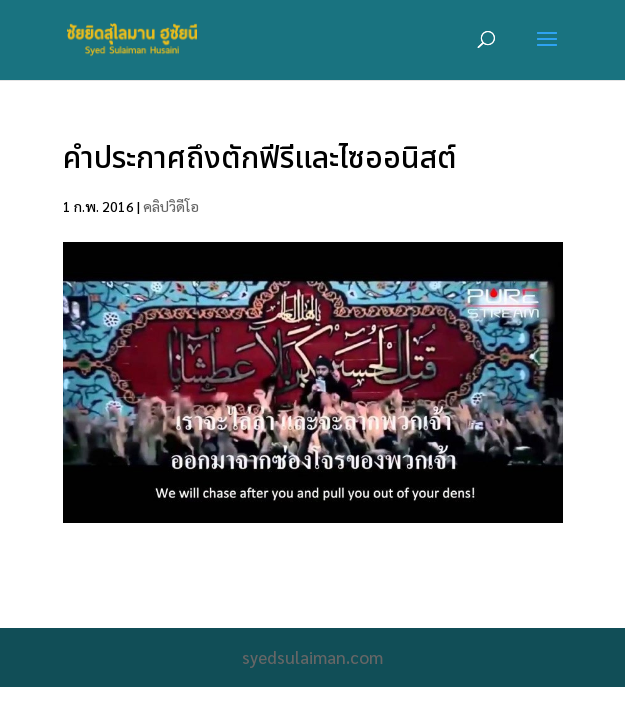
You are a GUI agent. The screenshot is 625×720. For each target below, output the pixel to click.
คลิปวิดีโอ (171, 206)
